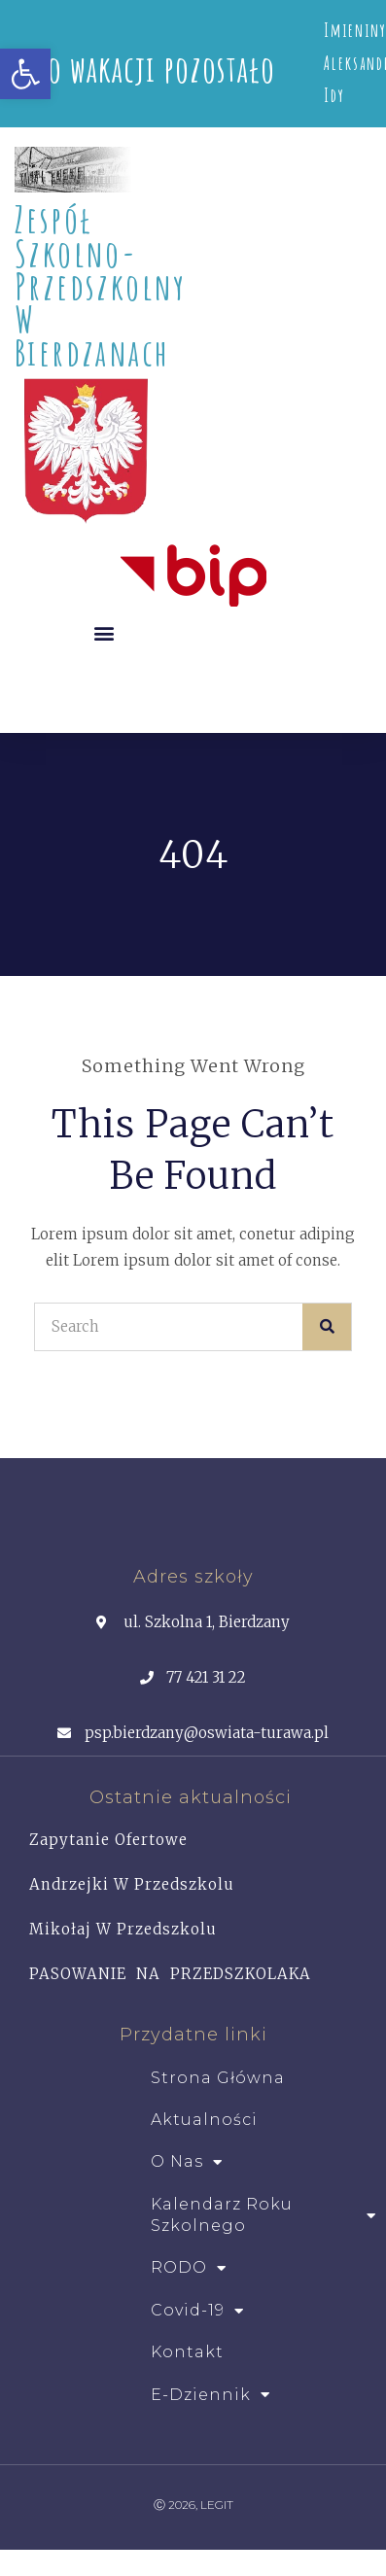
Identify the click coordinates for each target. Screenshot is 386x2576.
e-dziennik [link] (210, 2395)
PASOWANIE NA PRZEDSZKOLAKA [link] (170, 1974)
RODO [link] (189, 2268)
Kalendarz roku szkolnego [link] (263, 2215)
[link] (25, 74)
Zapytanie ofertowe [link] (108, 1839)
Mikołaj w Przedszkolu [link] (123, 1929)
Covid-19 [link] (197, 2310)
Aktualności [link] (204, 2119)
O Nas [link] (187, 2162)
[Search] (326, 1327)
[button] (104, 632)
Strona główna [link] (218, 2078)
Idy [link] (334, 95)
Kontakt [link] (187, 2352)
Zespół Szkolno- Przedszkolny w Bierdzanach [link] (101, 285)
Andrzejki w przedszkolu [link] (131, 1884)
